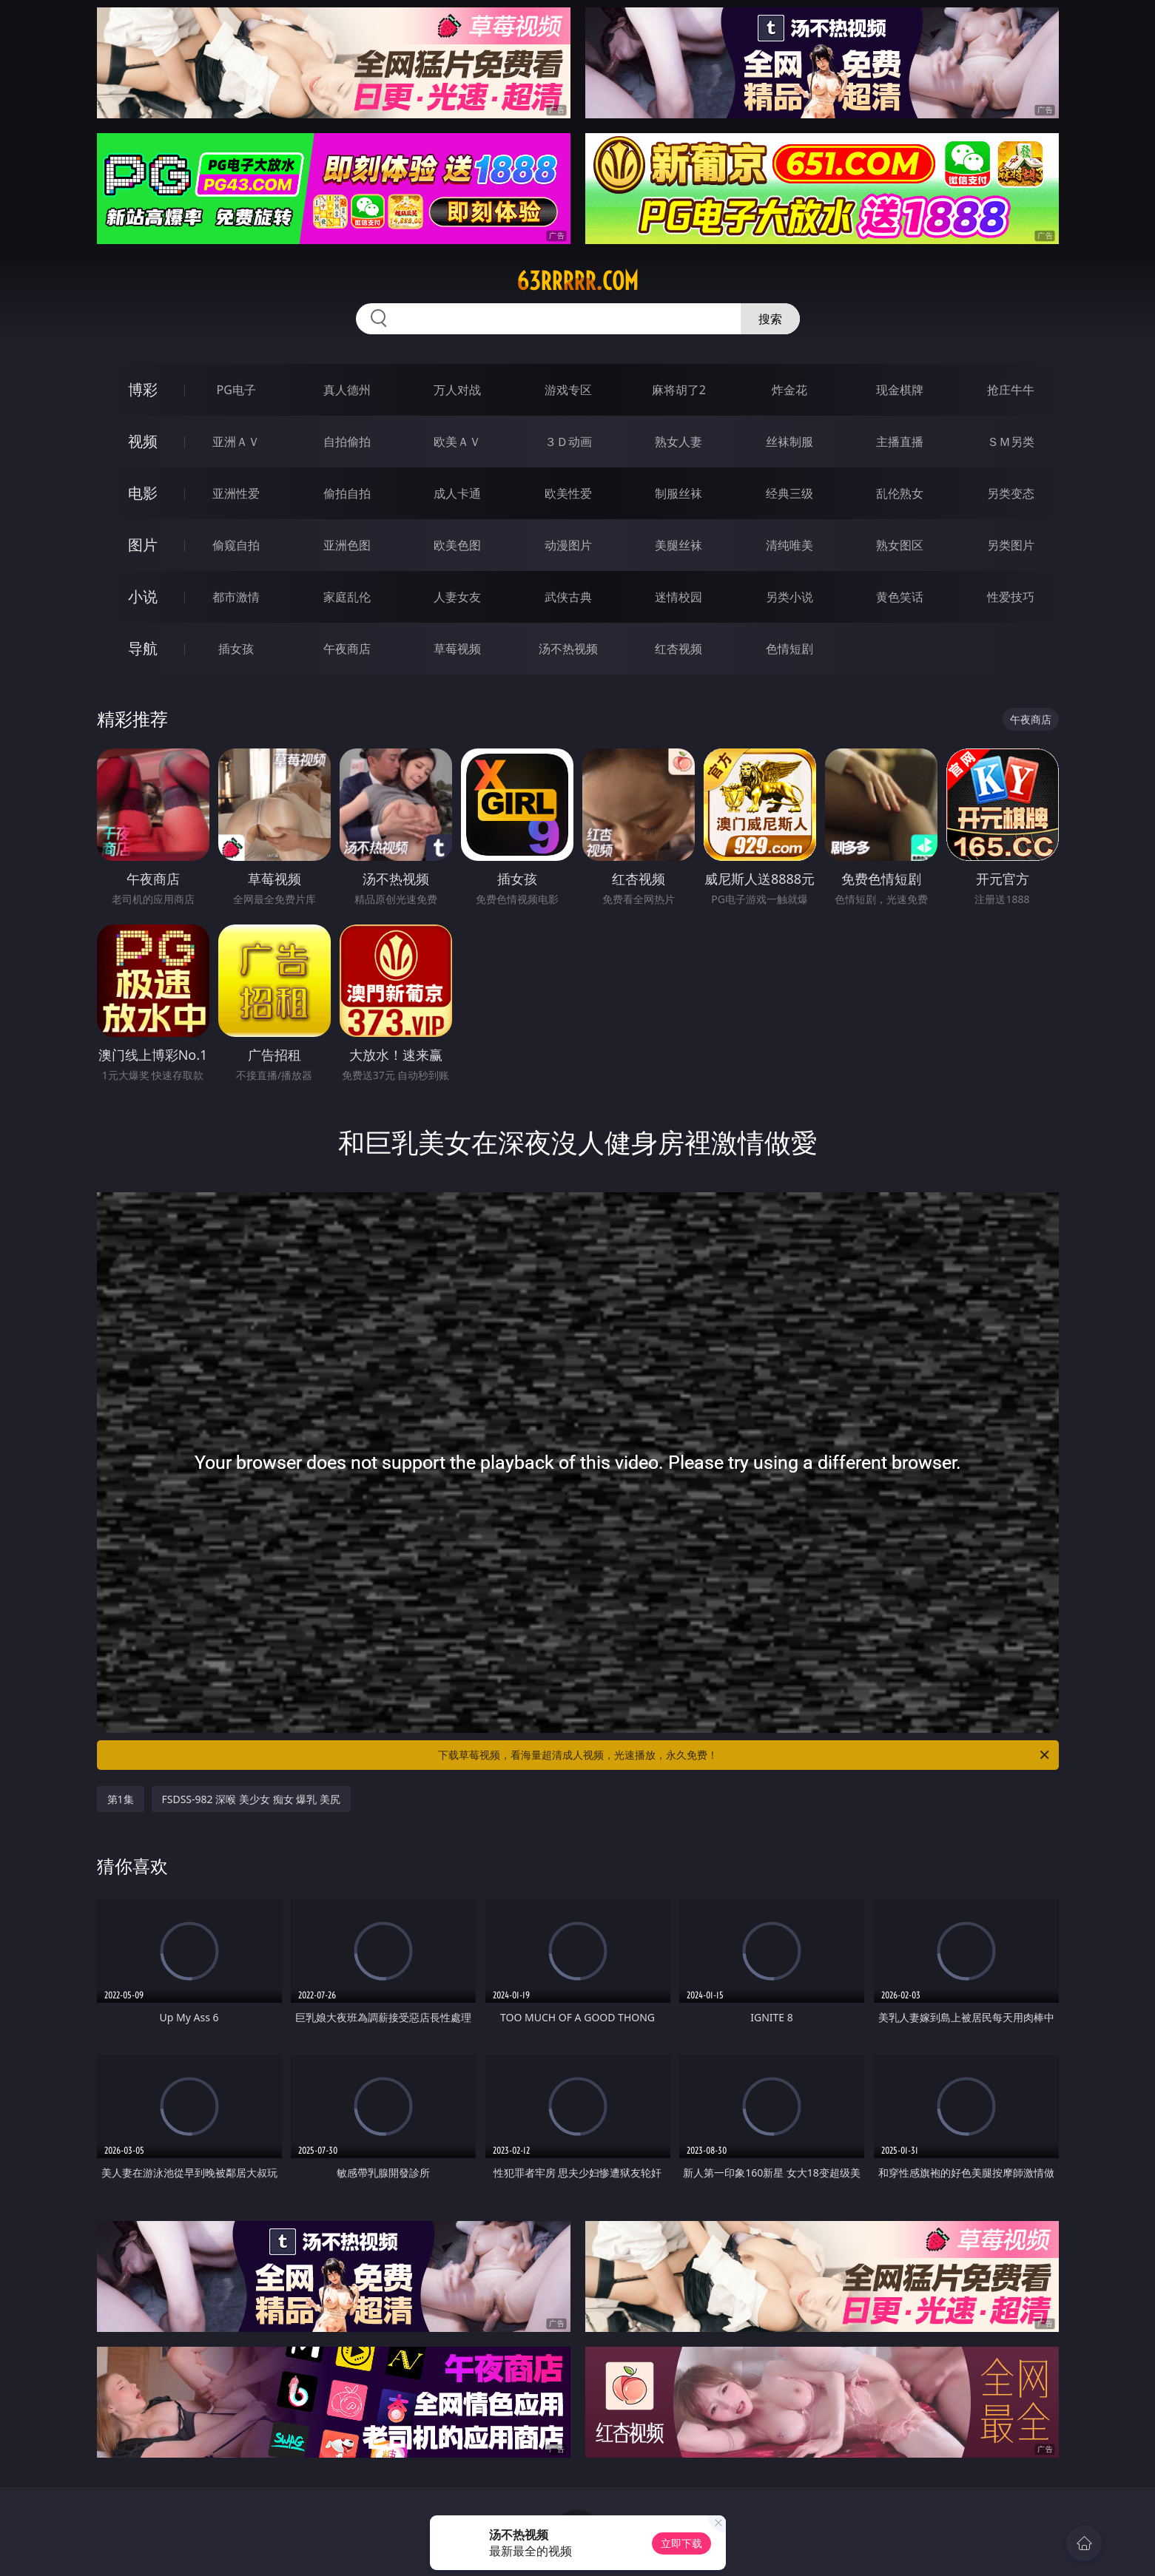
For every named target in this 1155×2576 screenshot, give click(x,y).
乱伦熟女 (899, 493)
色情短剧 (789, 648)
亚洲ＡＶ (236, 441)
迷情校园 (678, 597)
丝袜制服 (789, 441)
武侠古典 (568, 597)
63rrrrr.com (577, 281)
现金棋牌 (899, 390)
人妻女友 (457, 597)
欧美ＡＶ (457, 441)
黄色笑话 (899, 597)
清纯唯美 (789, 545)
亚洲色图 (347, 545)
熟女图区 (899, 545)
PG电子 (236, 390)
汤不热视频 (568, 648)
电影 (143, 493)
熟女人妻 (678, 441)
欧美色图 (457, 545)
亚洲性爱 (236, 493)
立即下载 (681, 2543)
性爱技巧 (1010, 597)
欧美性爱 (568, 493)
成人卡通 (457, 493)
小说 (143, 596)
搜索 (770, 319)
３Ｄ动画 (568, 441)
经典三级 (789, 493)
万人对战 (457, 390)
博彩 (143, 389)
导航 (143, 648)
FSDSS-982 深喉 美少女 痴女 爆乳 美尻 (251, 1799)
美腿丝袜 (678, 545)
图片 (143, 545)
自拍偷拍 (347, 441)
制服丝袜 (678, 493)
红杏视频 (678, 648)
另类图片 (1010, 545)
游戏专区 (568, 390)
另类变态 (1010, 493)
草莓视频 (457, 648)
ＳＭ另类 (1010, 441)
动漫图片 (568, 545)
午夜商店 (347, 648)
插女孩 (236, 648)
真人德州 (347, 390)
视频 (143, 441)
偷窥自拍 (236, 545)
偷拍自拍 (347, 493)
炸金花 (789, 390)
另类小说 (789, 597)
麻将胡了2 (679, 390)
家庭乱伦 (347, 597)
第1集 (120, 1799)
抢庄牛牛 (1010, 390)
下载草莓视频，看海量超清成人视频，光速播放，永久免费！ (744, 1755)
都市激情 (236, 597)
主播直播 (899, 441)
